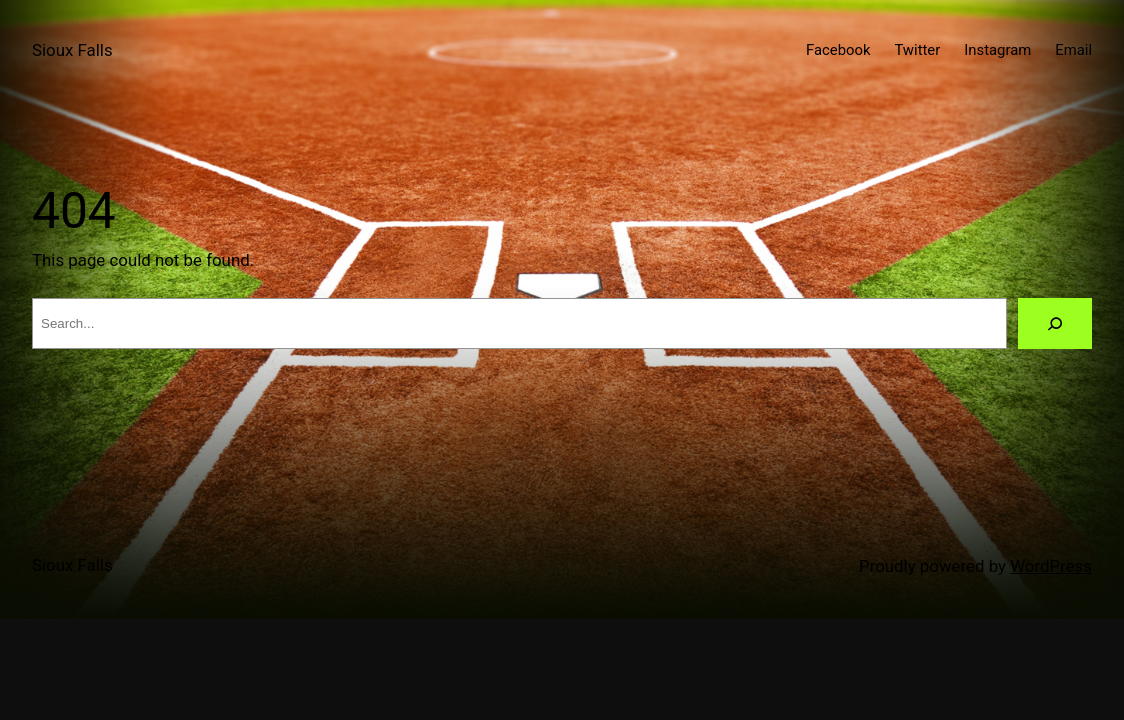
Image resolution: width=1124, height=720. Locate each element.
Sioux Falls (72, 50)
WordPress (1051, 566)
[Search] (1055, 324)
